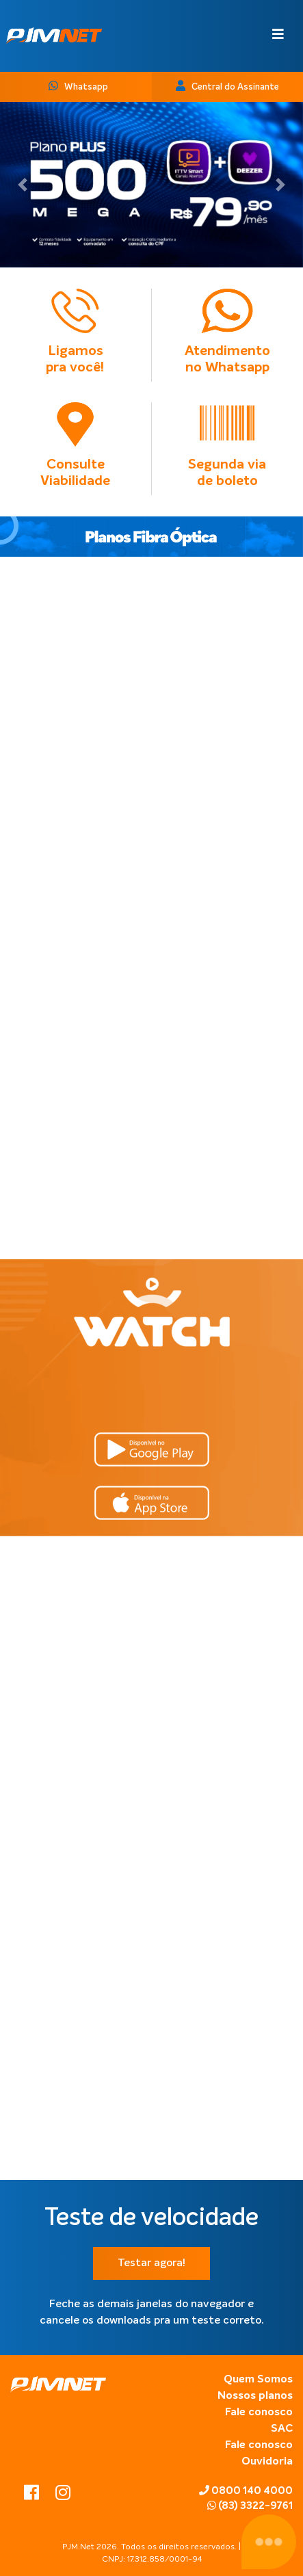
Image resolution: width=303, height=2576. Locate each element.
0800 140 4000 (246, 2490)
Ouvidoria (267, 2461)
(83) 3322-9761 (250, 2505)
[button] (22, 184)
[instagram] (62, 2495)
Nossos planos (255, 2396)
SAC (282, 2428)
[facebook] (33, 2495)
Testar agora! (151, 2263)
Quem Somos (258, 2379)
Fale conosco (259, 2412)
